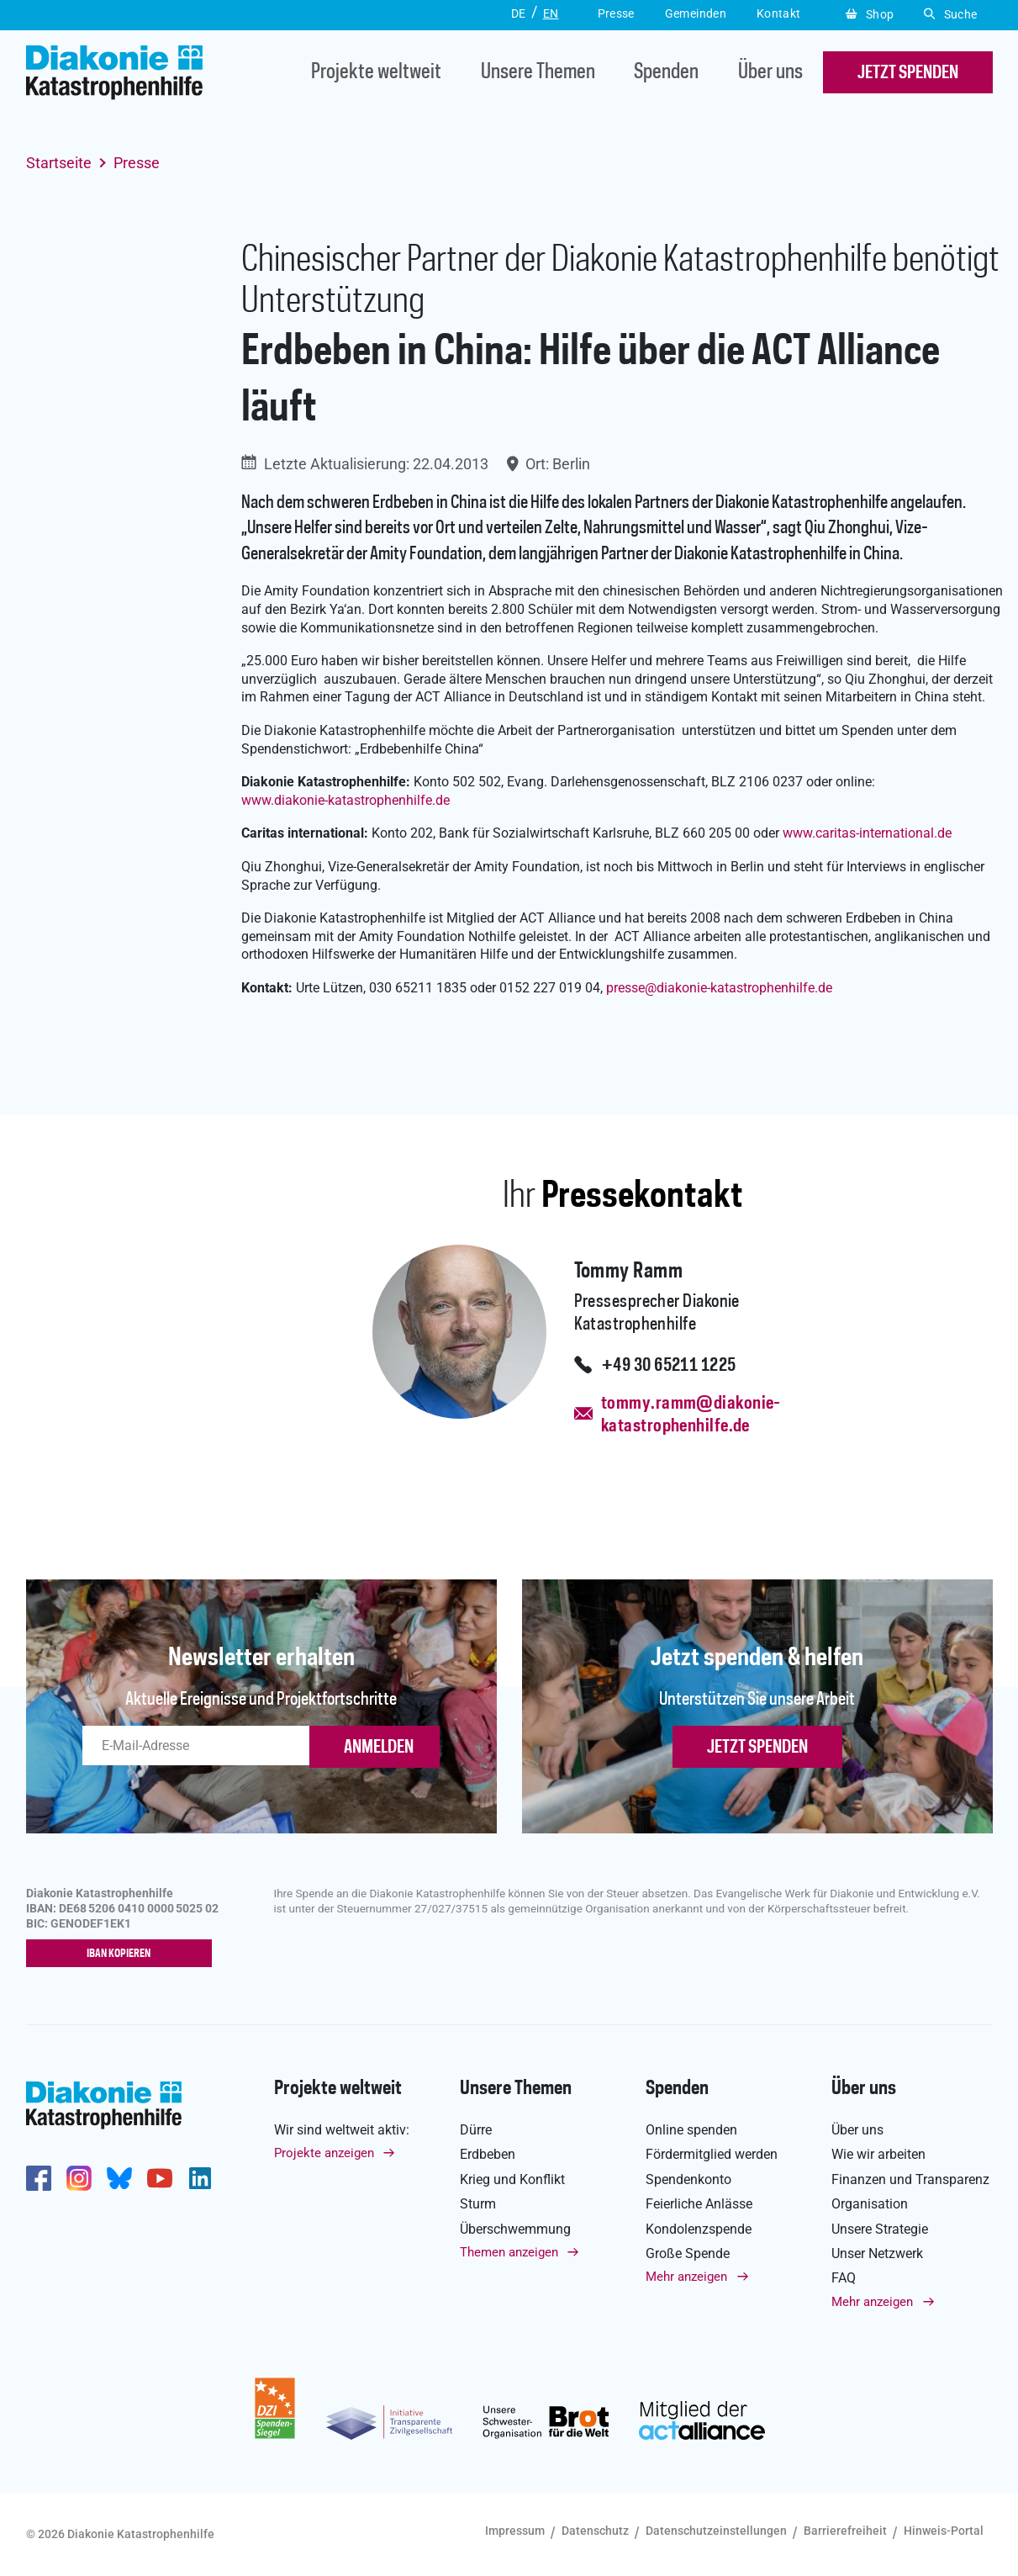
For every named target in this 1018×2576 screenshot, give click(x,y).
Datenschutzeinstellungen (716, 2531)
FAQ (843, 2279)
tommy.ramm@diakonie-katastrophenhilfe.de (691, 1415)
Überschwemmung (515, 2229)
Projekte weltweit (376, 72)
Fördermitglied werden (712, 2155)
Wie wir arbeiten (878, 2155)
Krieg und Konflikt (512, 2180)
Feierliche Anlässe (699, 2205)
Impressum (515, 2531)
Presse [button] (616, 13)
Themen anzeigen (509, 2253)
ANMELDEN (379, 1747)
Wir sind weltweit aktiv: (341, 2131)
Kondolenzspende (699, 2229)
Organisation (869, 2205)
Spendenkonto (688, 2180)
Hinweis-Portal (944, 2531)
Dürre (476, 2131)
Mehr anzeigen (686, 2277)
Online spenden (691, 2131)
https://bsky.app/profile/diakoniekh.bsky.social (119, 2179)
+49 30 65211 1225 (668, 1365)
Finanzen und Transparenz (910, 2180)
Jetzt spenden (757, 1747)
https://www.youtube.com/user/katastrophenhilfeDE (159, 2179)
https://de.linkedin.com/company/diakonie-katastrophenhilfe (200, 2179)
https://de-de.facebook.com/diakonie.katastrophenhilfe (38, 2179)
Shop (870, 14)
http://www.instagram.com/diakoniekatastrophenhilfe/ (79, 2179)
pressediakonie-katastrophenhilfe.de (719, 988)
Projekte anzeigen (324, 2153)
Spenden (666, 72)
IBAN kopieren (122, 1954)
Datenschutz (595, 2531)
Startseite (59, 163)
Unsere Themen (538, 72)
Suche (950, 14)
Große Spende (688, 2254)
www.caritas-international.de (867, 833)
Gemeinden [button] (695, 13)
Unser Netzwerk (877, 2254)
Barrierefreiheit (845, 2531)
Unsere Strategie (879, 2229)
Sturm (478, 2205)
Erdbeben (487, 2155)
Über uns (770, 72)
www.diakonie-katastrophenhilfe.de (345, 800)
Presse (136, 163)
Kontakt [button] (779, 13)
